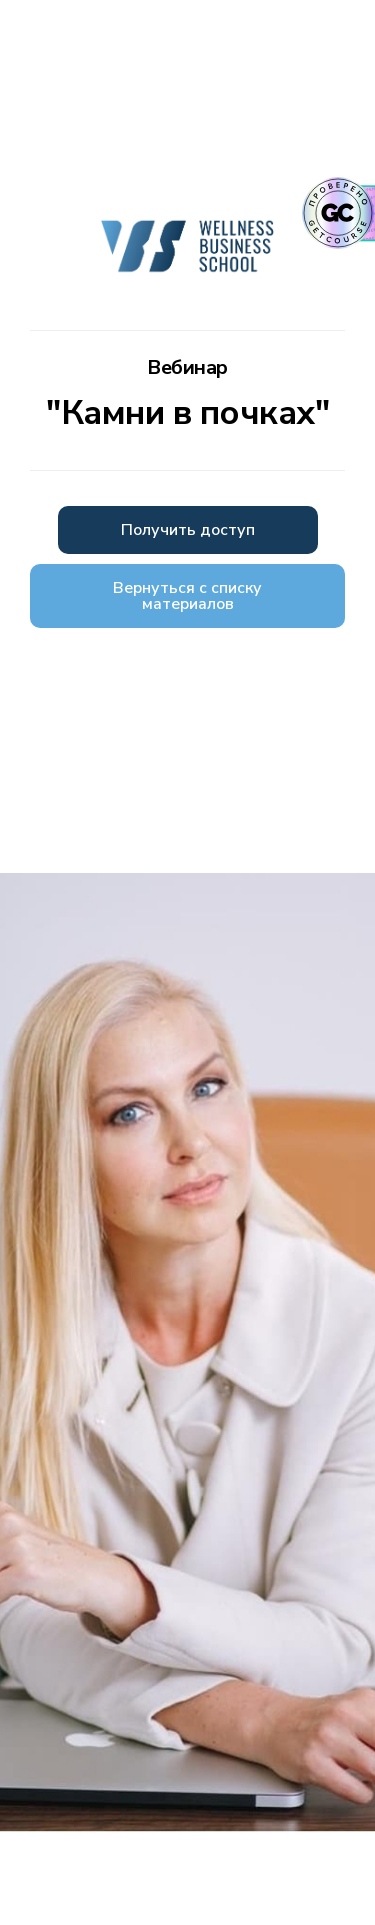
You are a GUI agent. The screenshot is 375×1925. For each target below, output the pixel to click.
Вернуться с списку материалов (187, 596)
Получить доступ (188, 530)
